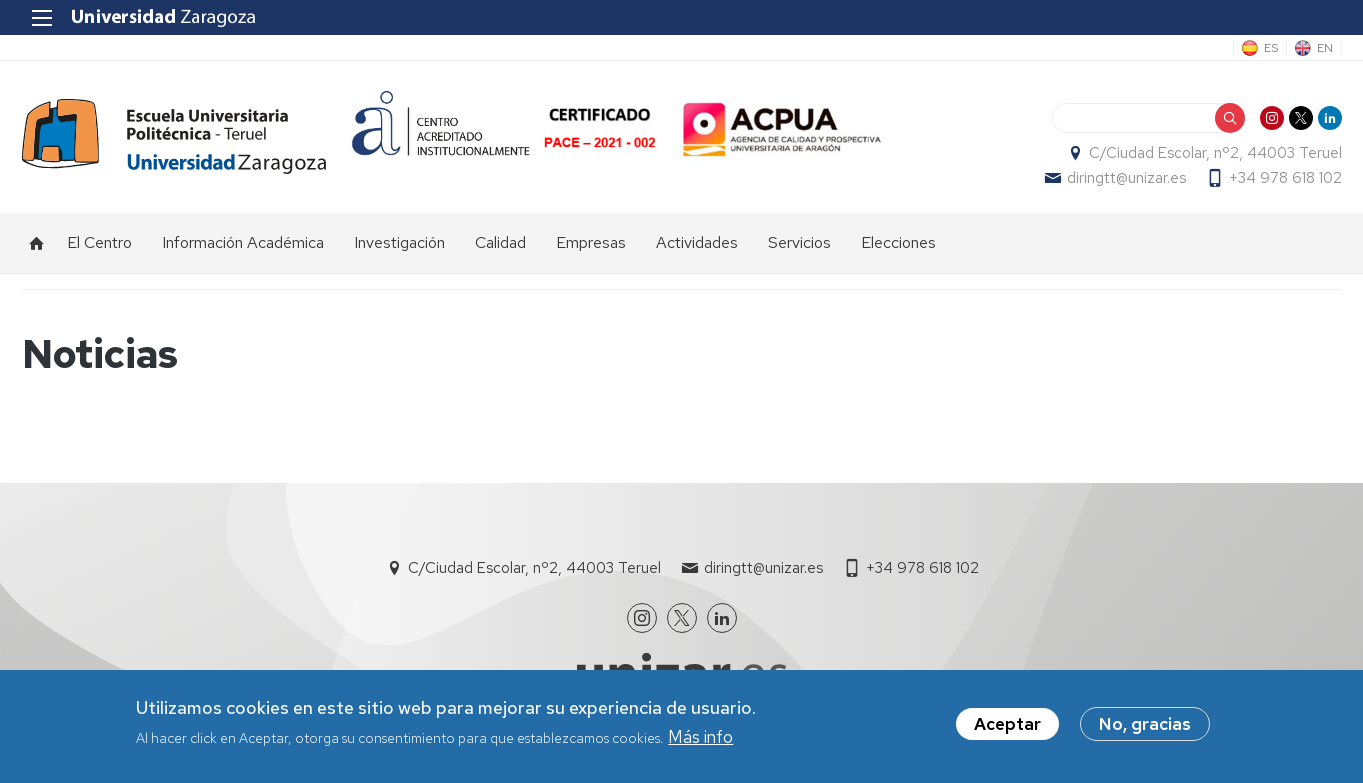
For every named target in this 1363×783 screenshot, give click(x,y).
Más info (700, 740)
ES (1271, 48)
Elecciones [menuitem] (898, 242)
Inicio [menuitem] (37, 243)
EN (1325, 48)
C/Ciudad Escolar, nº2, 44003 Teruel (1215, 153)
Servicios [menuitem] (799, 242)
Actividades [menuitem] (697, 242)
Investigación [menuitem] (399, 242)
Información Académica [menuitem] (243, 242)
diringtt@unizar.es (1126, 178)
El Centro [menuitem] (99, 242)
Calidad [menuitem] (500, 242)
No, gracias (1145, 727)
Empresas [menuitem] (591, 242)
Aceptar (1007, 727)
